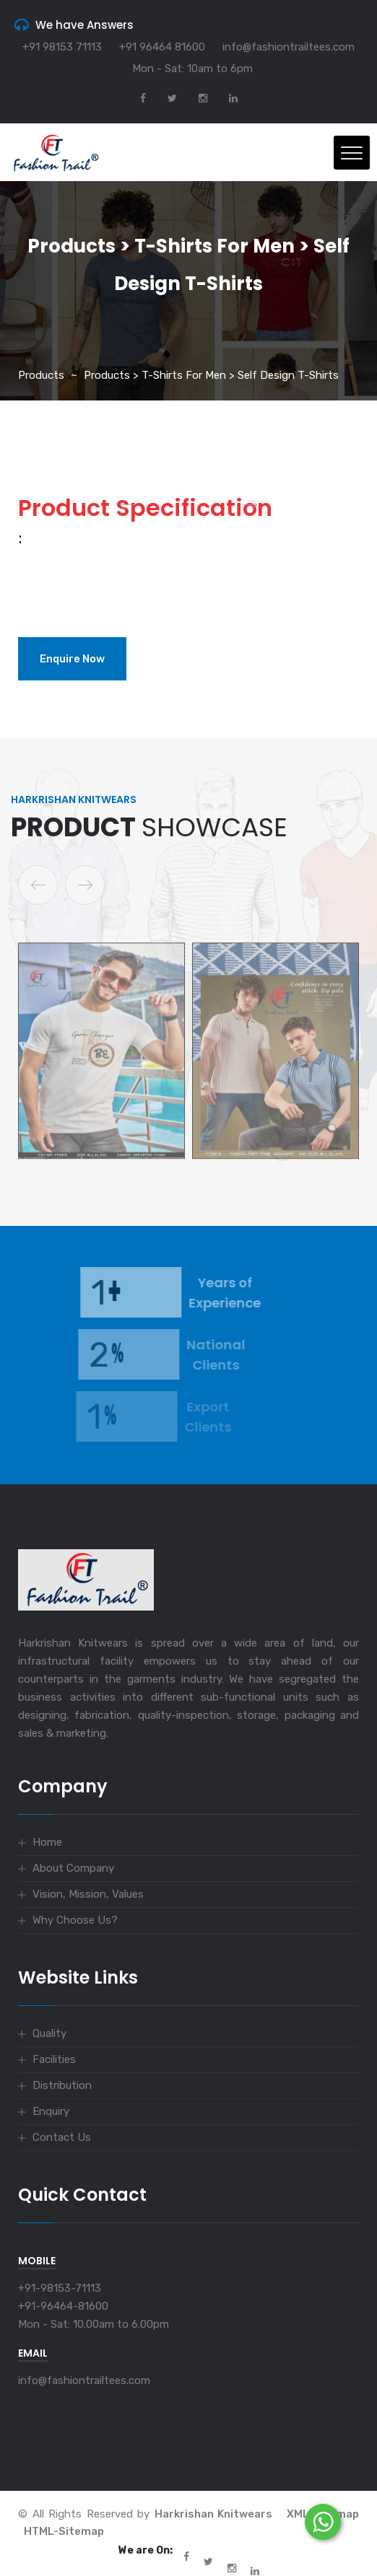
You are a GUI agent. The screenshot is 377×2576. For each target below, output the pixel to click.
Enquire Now (72, 658)
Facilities (54, 2059)
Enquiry (50, 2111)
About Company (73, 1868)
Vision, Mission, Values (88, 1894)
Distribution (62, 2085)
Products (41, 375)
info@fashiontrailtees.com (288, 46)
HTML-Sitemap (64, 2531)
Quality (49, 2033)
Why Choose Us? (75, 1920)
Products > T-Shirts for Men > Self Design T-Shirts (211, 375)
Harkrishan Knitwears (214, 2513)
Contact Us (61, 2137)
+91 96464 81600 (162, 46)
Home (47, 1842)
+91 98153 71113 (62, 46)
